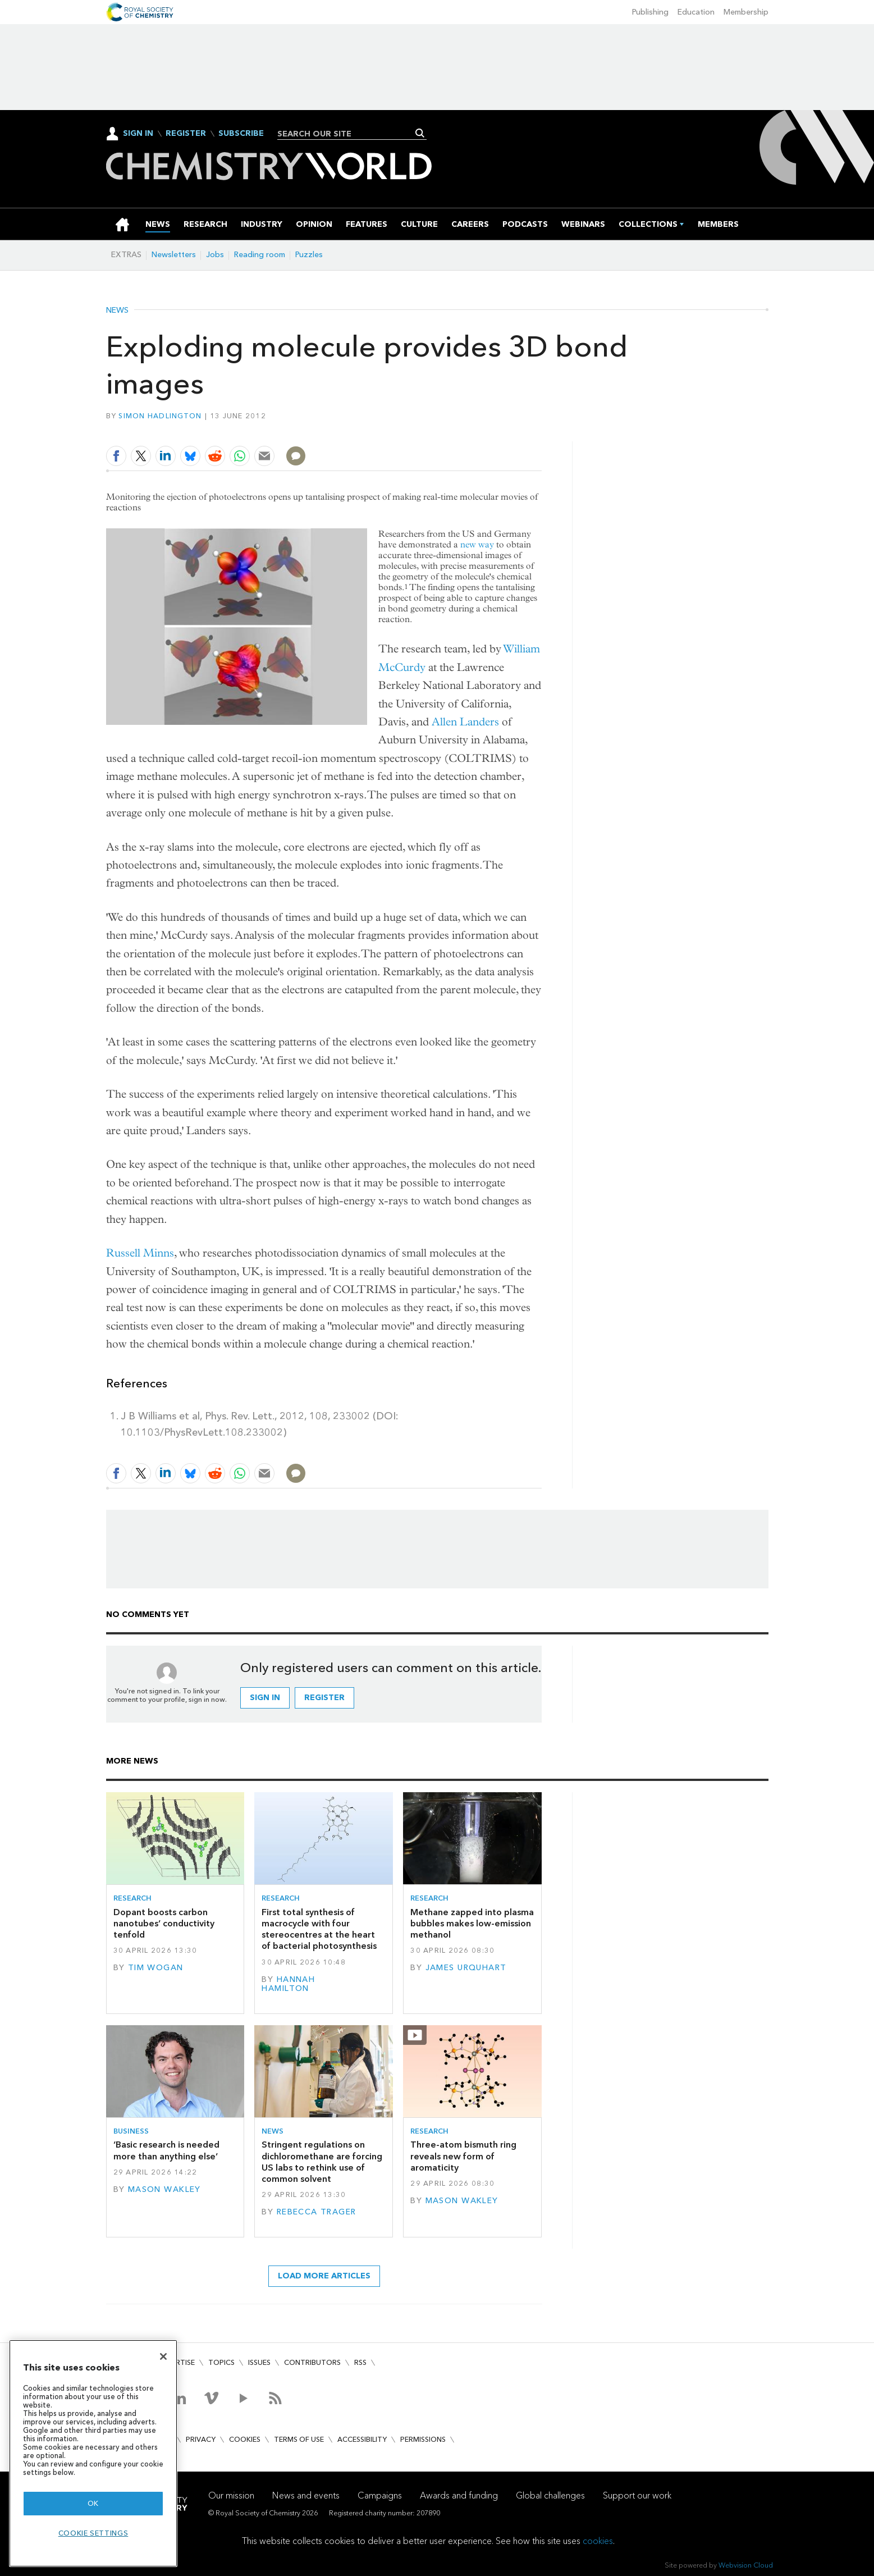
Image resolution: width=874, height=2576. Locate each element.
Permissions (423, 2439)
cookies (598, 2541)
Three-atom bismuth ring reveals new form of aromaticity (463, 2156)
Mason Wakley (164, 2189)
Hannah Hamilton (288, 1984)
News (117, 310)
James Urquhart (466, 1967)
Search (420, 133)
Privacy (201, 2439)
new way (477, 544)
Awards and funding (459, 2495)
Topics (221, 2362)
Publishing (650, 12)
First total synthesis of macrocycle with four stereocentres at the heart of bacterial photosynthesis (319, 1929)
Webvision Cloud (746, 2565)
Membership (746, 12)
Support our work (637, 2495)
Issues (259, 2362)
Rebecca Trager (316, 2212)
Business (131, 2131)
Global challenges (550, 2495)
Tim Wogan (156, 1967)
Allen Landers (465, 721)
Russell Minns (140, 1252)
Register (186, 133)
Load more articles (324, 2276)
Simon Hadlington (160, 416)
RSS (360, 2362)
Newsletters (174, 254)
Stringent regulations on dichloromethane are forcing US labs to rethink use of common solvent (322, 2161)
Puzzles (309, 254)
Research (132, 1898)
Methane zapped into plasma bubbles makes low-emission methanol (472, 1923)
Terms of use (299, 2439)
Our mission (231, 2495)
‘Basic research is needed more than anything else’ (166, 2150)
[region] (93, 2453)
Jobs (215, 254)
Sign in (265, 1697)
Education (696, 12)
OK (93, 2503)
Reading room (259, 254)
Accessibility (362, 2439)
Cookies (244, 2439)
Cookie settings (93, 2533)
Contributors (312, 2362)
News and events (306, 2495)
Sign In (138, 133)
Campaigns (380, 2495)
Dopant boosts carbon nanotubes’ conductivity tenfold (163, 1923)
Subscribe (241, 133)
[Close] (163, 2356)
